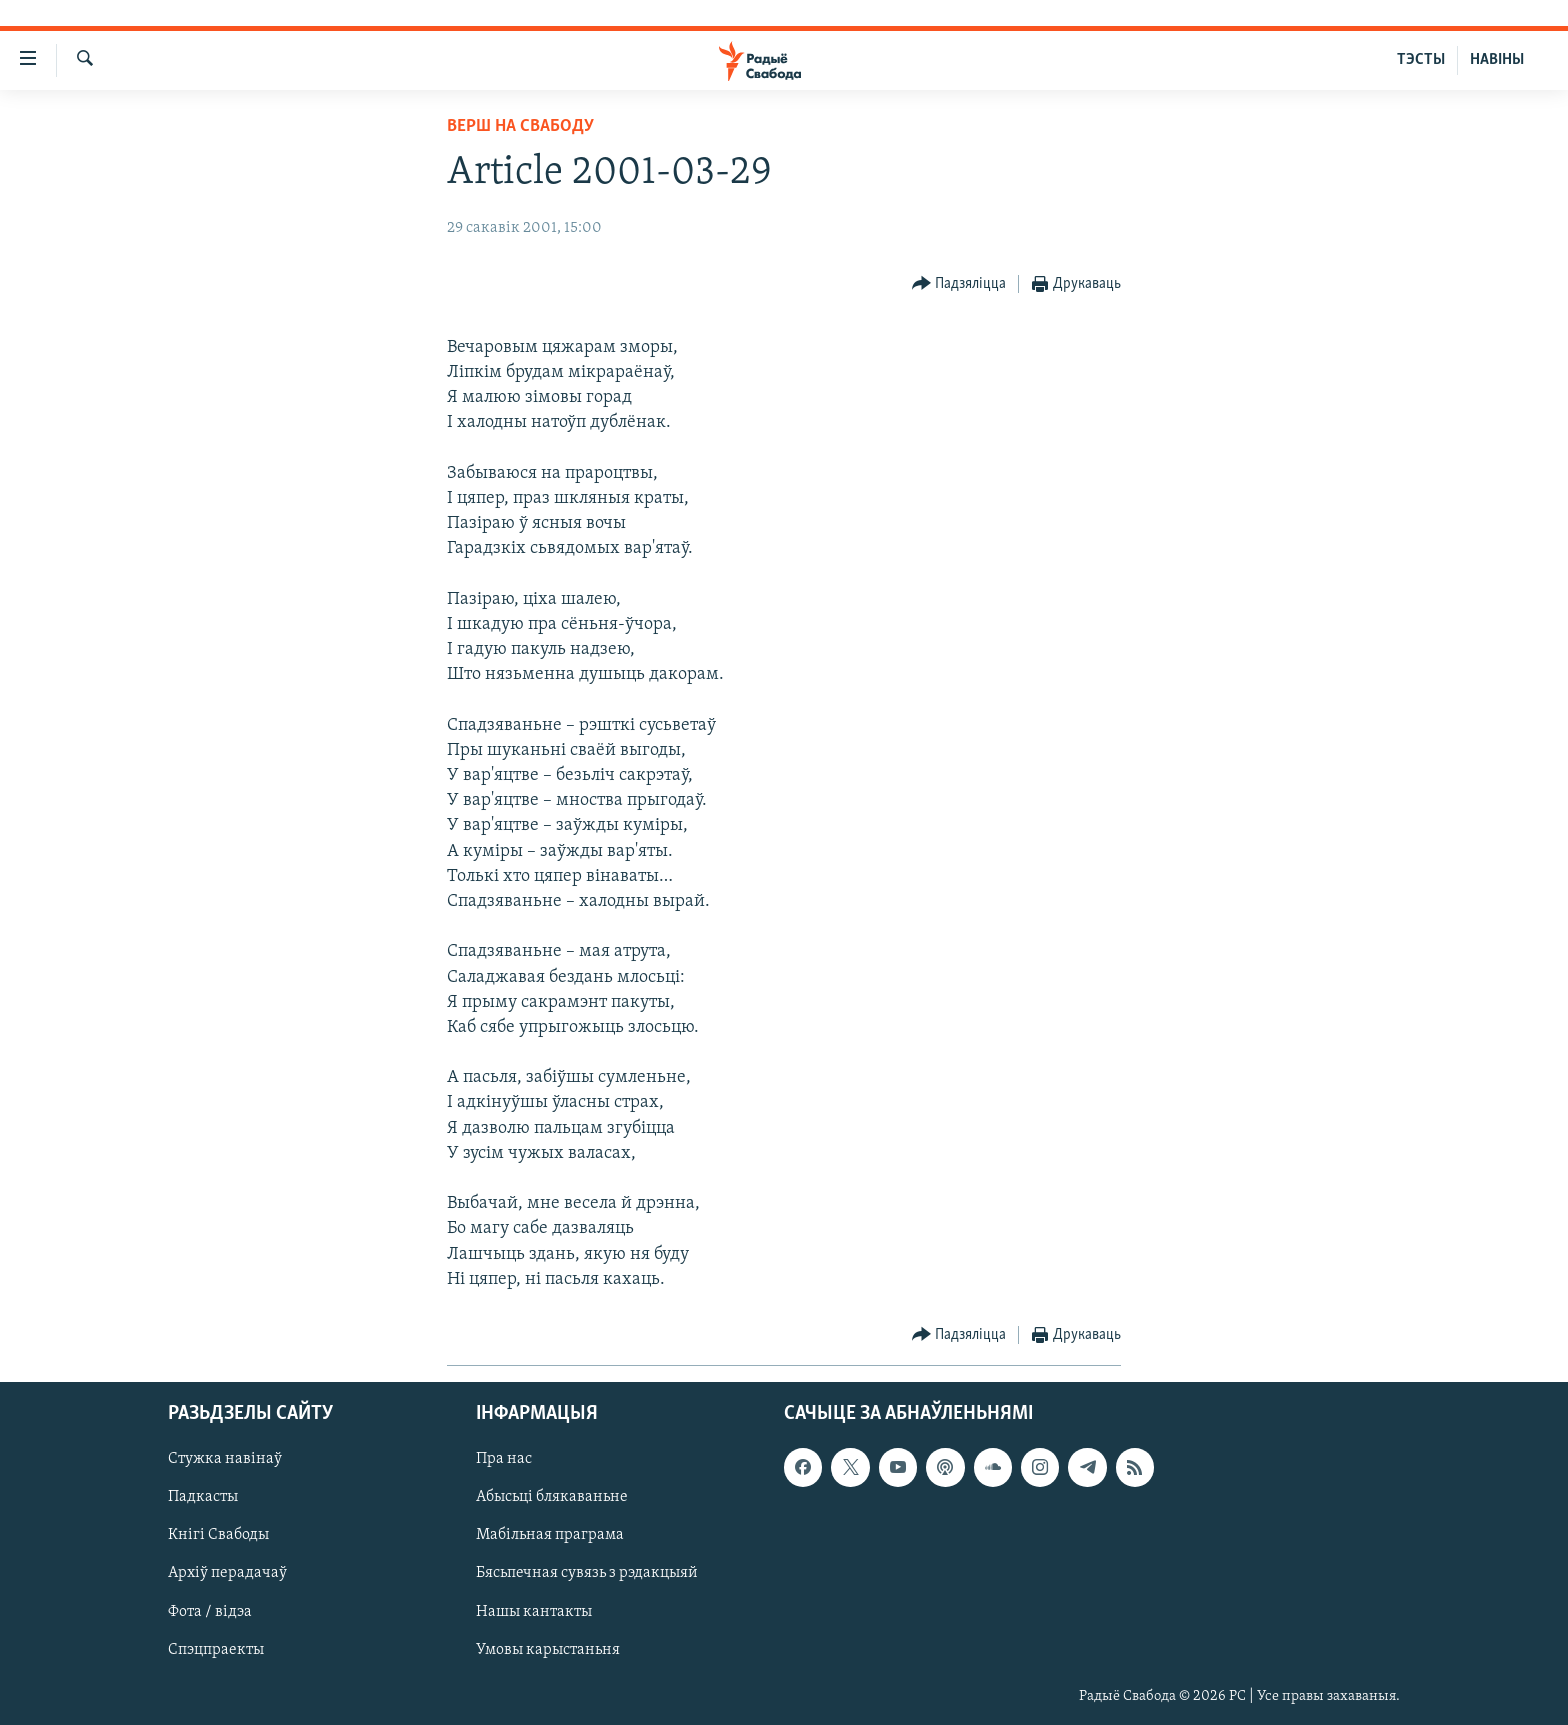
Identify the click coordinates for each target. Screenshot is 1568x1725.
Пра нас (504, 1459)
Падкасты (203, 1497)
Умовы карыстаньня (548, 1650)
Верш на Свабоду (520, 126)
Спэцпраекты (216, 1650)
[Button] (959, 284)
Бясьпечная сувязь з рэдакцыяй (587, 1574)
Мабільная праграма (550, 1535)
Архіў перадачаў (227, 1574)
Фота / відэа (210, 1612)
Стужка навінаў (225, 1459)
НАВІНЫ (1497, 60)
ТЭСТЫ (1421, 60)
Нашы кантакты (534, 1612)
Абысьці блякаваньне (552, 1497)
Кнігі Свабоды (218, 1535)
